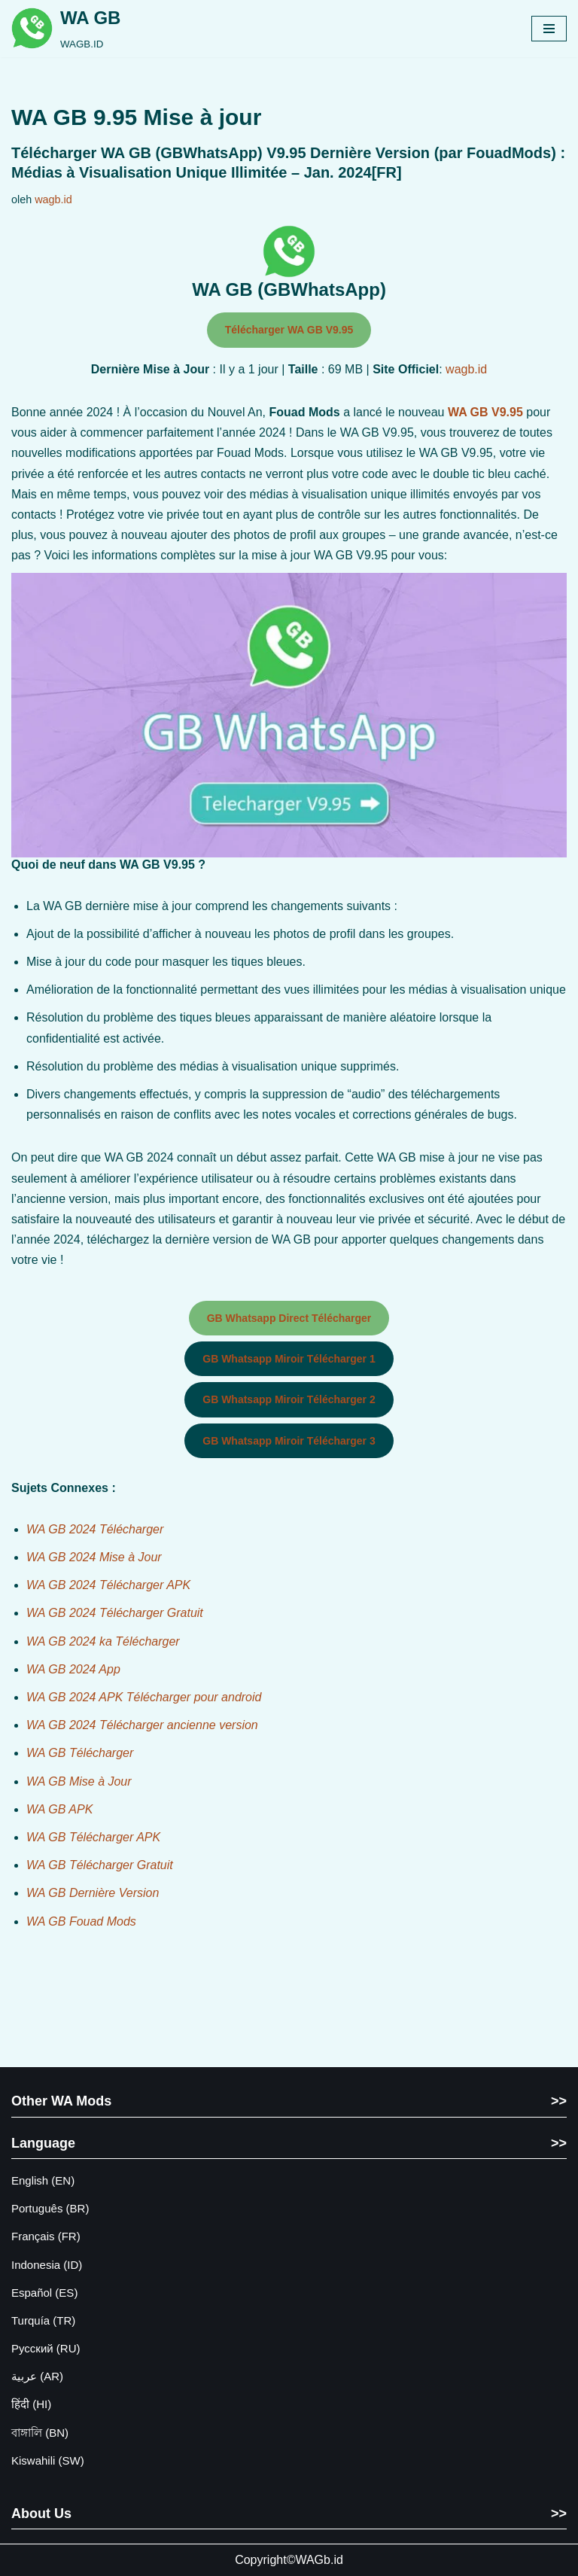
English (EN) (43, 2180)
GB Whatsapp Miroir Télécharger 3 (289, 1441)
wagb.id (53, 199)
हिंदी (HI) (31, 2404)
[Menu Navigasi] (549, 28)
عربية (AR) (37, 2376)
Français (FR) (46, 2236)
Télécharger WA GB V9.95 (289, 330)
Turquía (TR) (43, 2320)
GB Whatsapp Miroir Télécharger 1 (289, 1359)
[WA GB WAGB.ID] (65, 28)
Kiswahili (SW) (47, 2460)
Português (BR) (50, 2208)
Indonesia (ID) (46, 2264)
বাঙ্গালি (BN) (39, 2432)
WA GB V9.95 (485, 412)
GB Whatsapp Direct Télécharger (289, 1318)
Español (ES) (44, 2292)
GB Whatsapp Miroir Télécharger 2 (289, 1399)
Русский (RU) (45, 2348)
